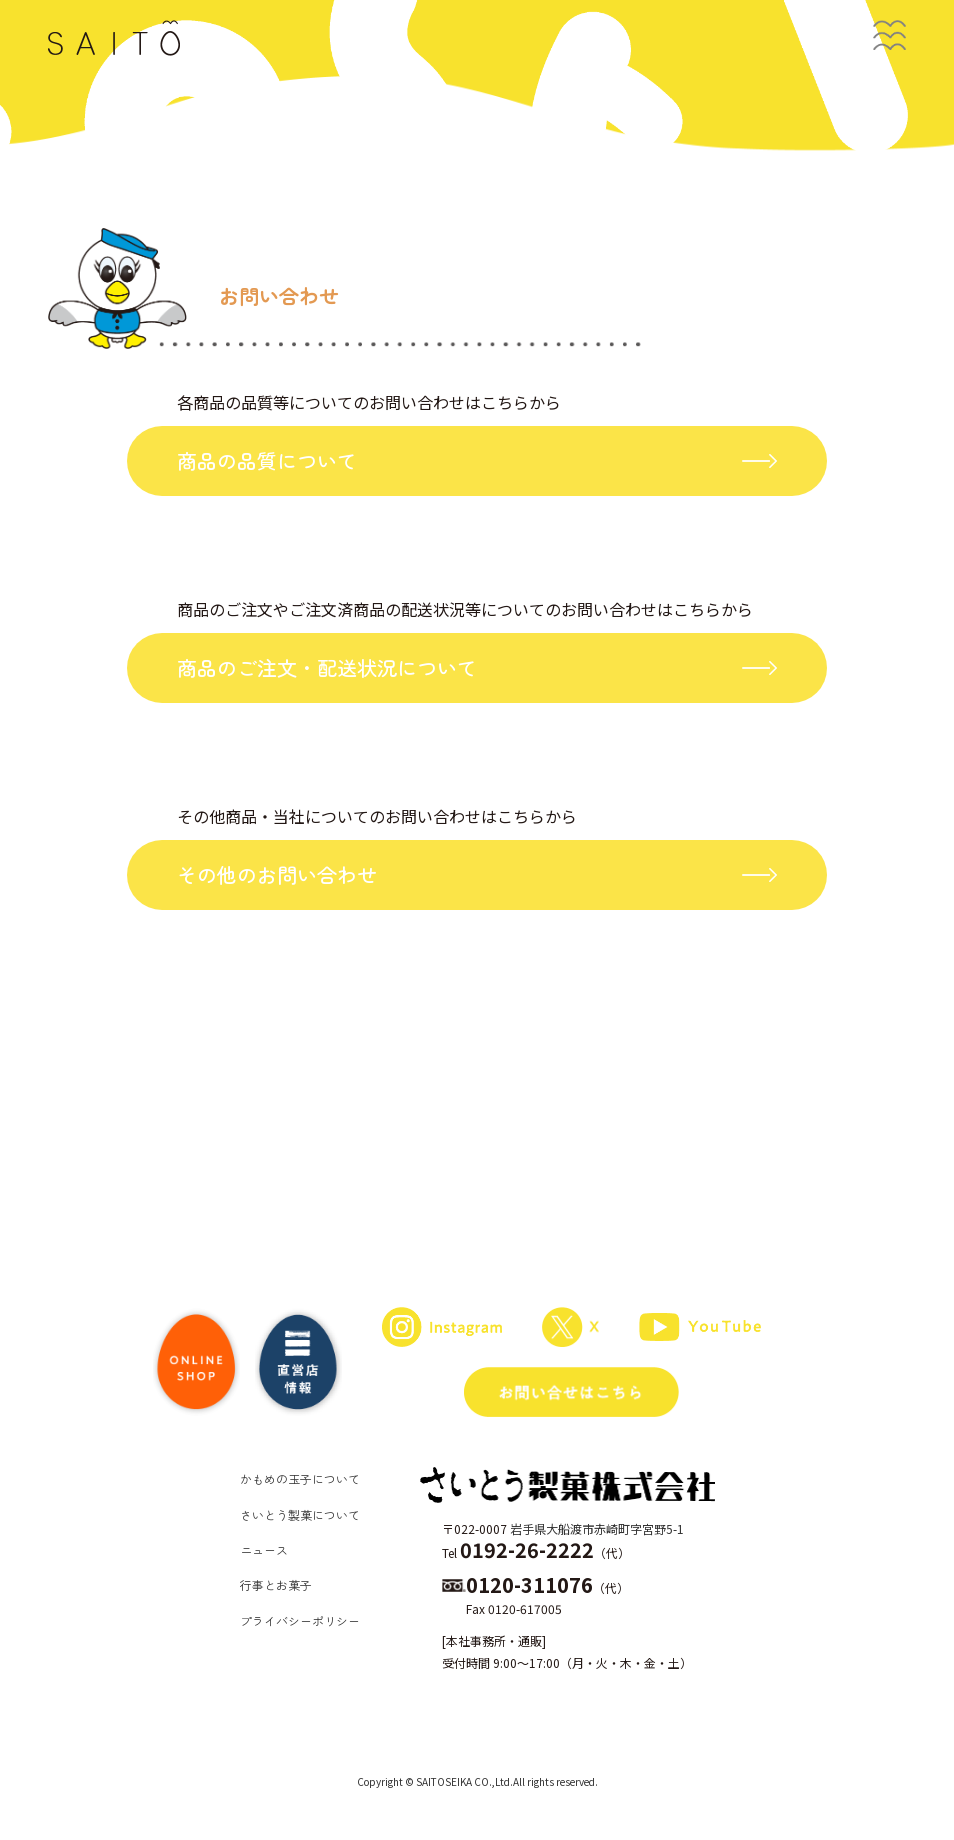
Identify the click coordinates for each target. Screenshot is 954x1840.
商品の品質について (267, 460)
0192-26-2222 (527, 1549)
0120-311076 (529, 1584)
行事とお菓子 (276, 1584)
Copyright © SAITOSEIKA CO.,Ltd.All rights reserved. (477, 1781)
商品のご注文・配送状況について (327, 667)
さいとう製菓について (300, 1514)
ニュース (264, 1549)
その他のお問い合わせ (277, 874)
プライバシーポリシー (300, 1620)
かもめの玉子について (300, 1478)
